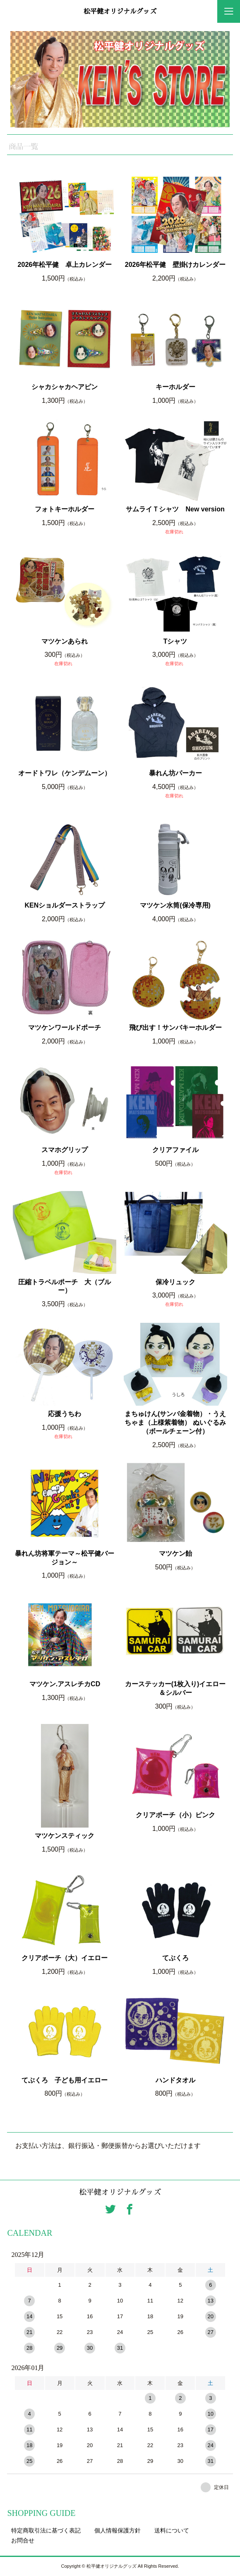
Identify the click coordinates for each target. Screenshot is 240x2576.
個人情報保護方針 (117, 2530)
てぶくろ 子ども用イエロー (65, 2080)
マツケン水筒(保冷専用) (175, 905)
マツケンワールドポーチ (64, 1027)
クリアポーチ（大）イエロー (65, 1957)
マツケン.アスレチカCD (65, 1683)
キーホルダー (175, 386)
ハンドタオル (175, 2080)
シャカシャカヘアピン (64, 386)
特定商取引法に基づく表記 (46, 2530)
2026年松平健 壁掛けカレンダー (175, 264)
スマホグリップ (64, 1149)
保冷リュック (175, 1282)
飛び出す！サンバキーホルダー (175, 1027)
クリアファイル (175, 1149)
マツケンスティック (64, 1835)
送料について (171, 2530)
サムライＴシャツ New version (175, 509)
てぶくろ (175, 1957)
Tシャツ (175, 641)
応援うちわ (64, 1413)
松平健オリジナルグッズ (120, 11)
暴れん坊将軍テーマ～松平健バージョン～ (64, 1558)
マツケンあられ (64, 641)
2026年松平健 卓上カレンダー (65, 264)
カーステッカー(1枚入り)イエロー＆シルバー (175, 1688)
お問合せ (22, 2540)
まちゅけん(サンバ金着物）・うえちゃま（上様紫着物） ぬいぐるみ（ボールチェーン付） (175, 1422)
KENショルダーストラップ (65, 905)
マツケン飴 (175, 1553)
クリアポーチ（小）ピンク (175, 1814)
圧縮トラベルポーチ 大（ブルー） (64, 1286)
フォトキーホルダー (64, 509)
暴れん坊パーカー (175, 773)
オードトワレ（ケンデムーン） (64, 773)
